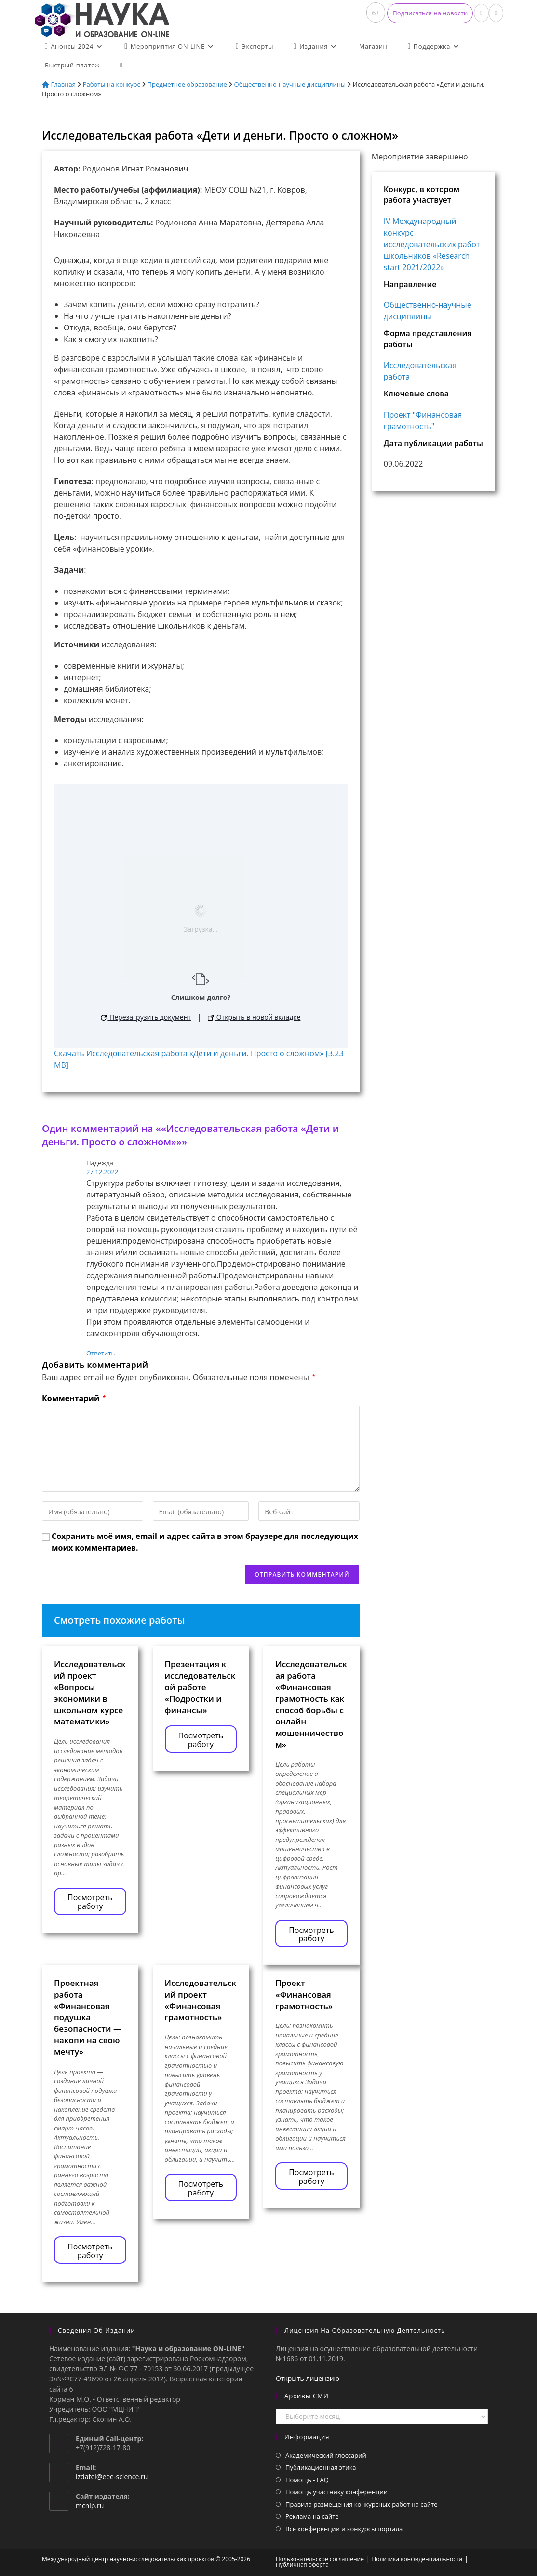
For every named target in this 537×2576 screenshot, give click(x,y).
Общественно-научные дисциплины (290, 84)
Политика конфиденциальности (417, 2559)
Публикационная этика (320, 2467)
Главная (59, 84)
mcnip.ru (90, 2505)
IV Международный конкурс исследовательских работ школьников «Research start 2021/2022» (432, 244)
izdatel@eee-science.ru (112, 2476)
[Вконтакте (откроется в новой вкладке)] (481, 13)
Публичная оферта (302, 2565)
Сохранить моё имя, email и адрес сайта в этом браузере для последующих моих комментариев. (205, 1542)
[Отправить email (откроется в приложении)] (496, 13)
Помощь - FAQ (307, 2479)
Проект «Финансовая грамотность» (304, 1994)
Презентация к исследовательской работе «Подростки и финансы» (200, 1686)
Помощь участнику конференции (336, 2491)
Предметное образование (187, 84)
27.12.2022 (102, 1172)
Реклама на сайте (312, 2516)
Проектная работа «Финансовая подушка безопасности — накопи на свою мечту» (87, 2017)
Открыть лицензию (307, 2378)
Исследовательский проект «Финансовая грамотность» (201, 2000)
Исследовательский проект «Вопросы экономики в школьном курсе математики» (90, 1692)
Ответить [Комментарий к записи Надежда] (100, 1353)
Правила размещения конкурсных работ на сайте (361, 2504)
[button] (430, 13)
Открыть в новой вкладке (254, 1017)
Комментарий (74, 1398)
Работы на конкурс (111, 84)
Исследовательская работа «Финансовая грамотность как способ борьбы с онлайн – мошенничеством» (311, 1704)
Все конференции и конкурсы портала (344, 2528)
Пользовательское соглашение (320, 2559)
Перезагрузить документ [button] (146, 1017)
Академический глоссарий (325, 2455)
